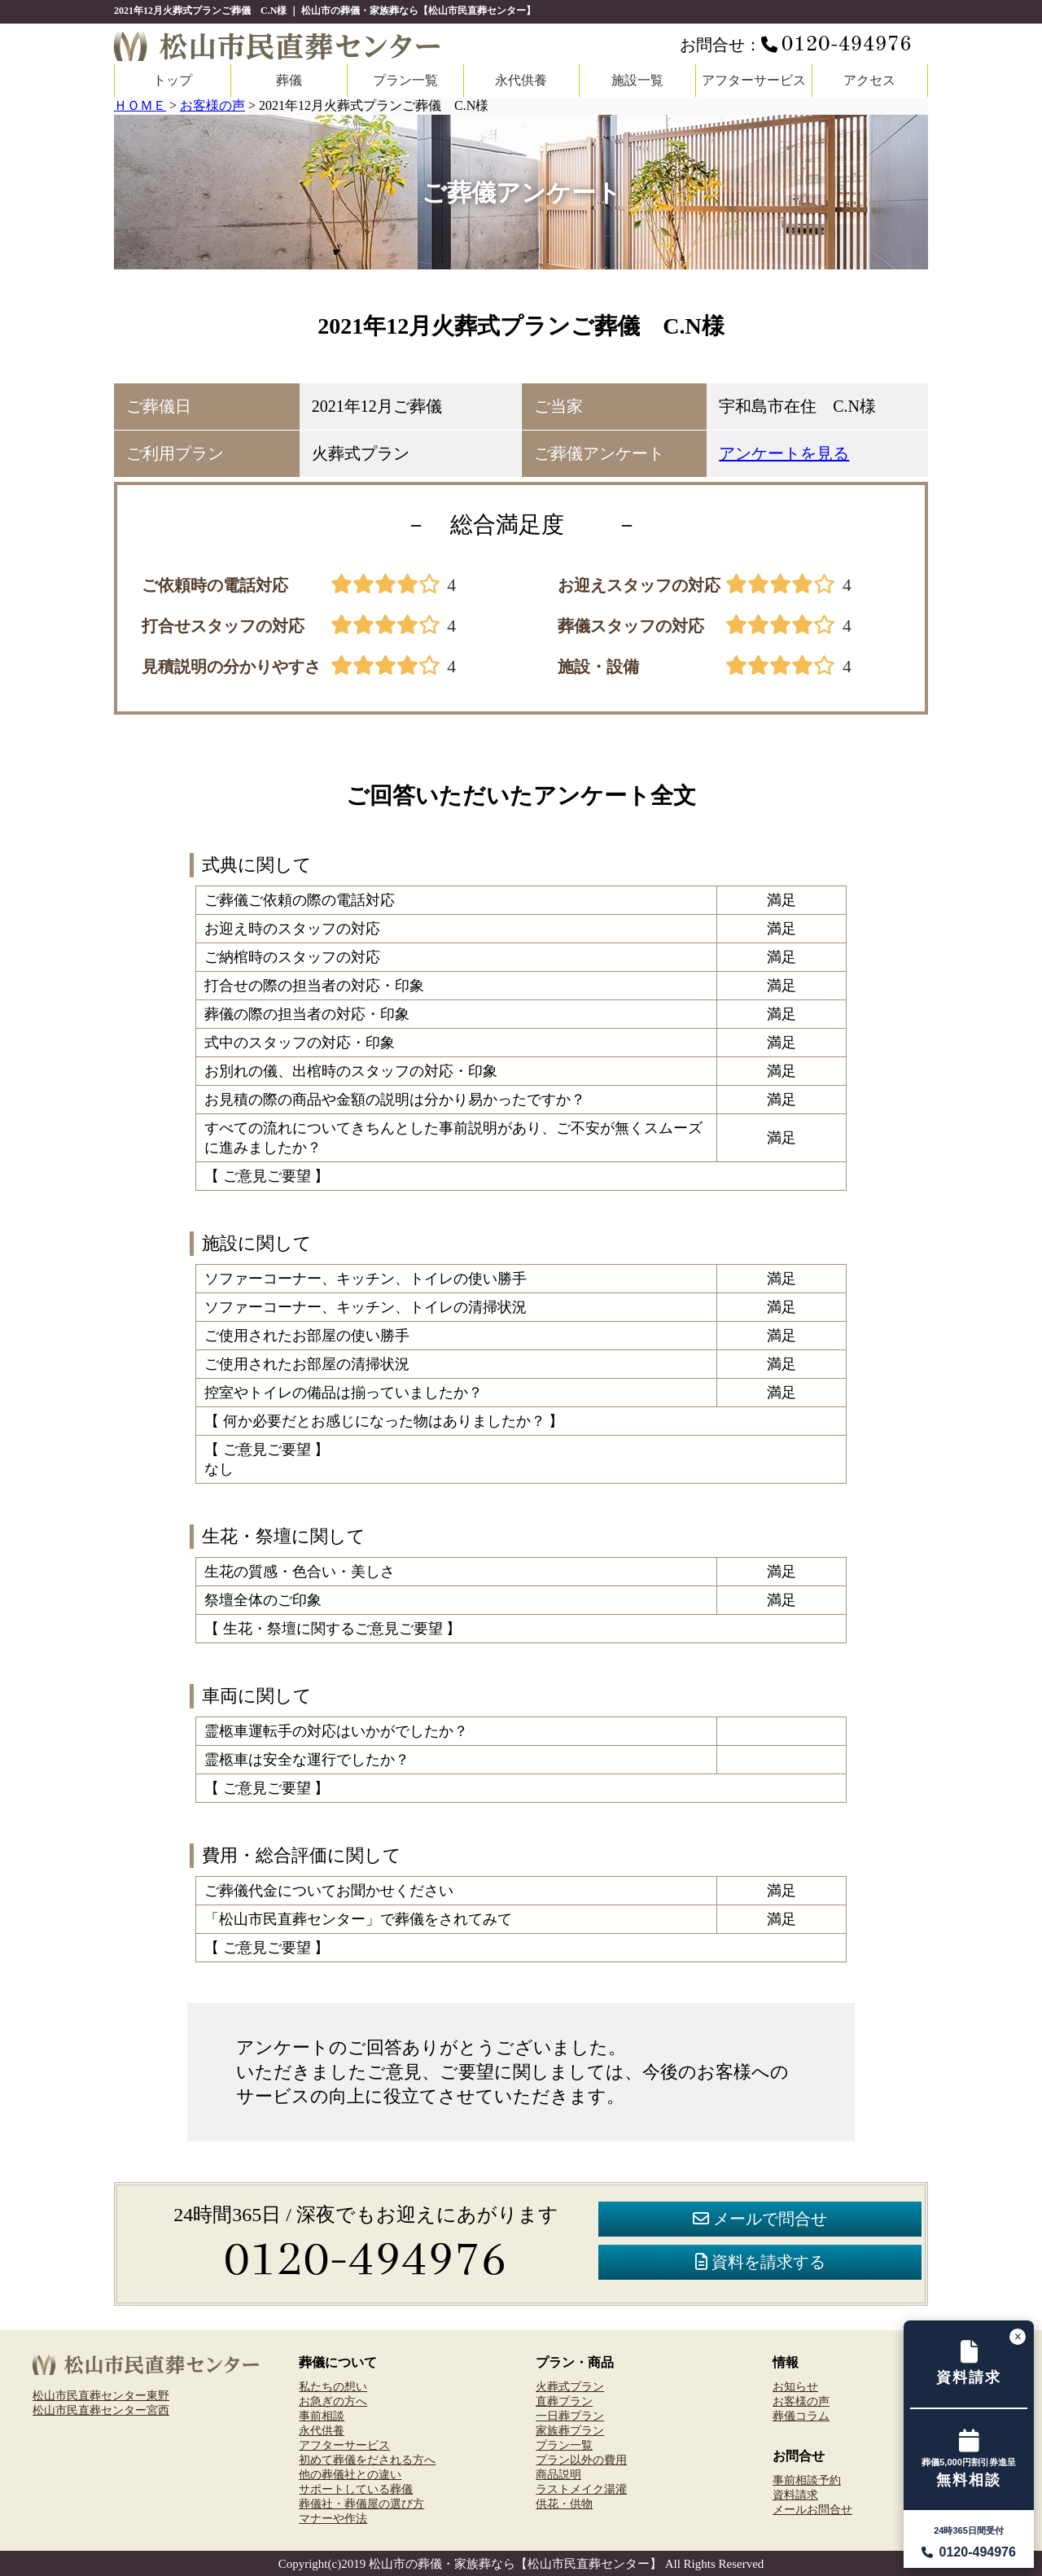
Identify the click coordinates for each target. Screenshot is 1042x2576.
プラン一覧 (405, 80)
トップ (172, 80)
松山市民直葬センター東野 (101, 2395)
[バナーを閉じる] (1017, 2337)
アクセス (869, 80)
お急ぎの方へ (333, 2401)
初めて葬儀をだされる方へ (367, 2459)
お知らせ (795, 2386)
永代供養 (521, 80)
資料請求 (795, 2494)
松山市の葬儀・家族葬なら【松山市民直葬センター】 (515, 2563)
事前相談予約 (807, 2479)
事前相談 (321, 2415)
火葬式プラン (570, 2386)
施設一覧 (637, 80)
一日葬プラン (570, 2415)
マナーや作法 (333, 2518)
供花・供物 (564, 2503)
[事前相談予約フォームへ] (969, 2459)
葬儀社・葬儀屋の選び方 (361, 2503)
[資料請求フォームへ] (969, 2364)
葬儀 (289, 80)
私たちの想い (333, 2386)
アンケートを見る (784, 453)
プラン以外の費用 (581, 2459)
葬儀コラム (801, 2415)
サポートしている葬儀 (356, 2488)
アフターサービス (754, 80)
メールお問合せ (812, 2509)
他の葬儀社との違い (350, 2474)
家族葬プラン (570, 2430)
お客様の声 (801, 2401)
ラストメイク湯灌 (581, 2488)
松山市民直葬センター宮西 (101, 2409)
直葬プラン (564, 2401)
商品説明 (558, 2474)
